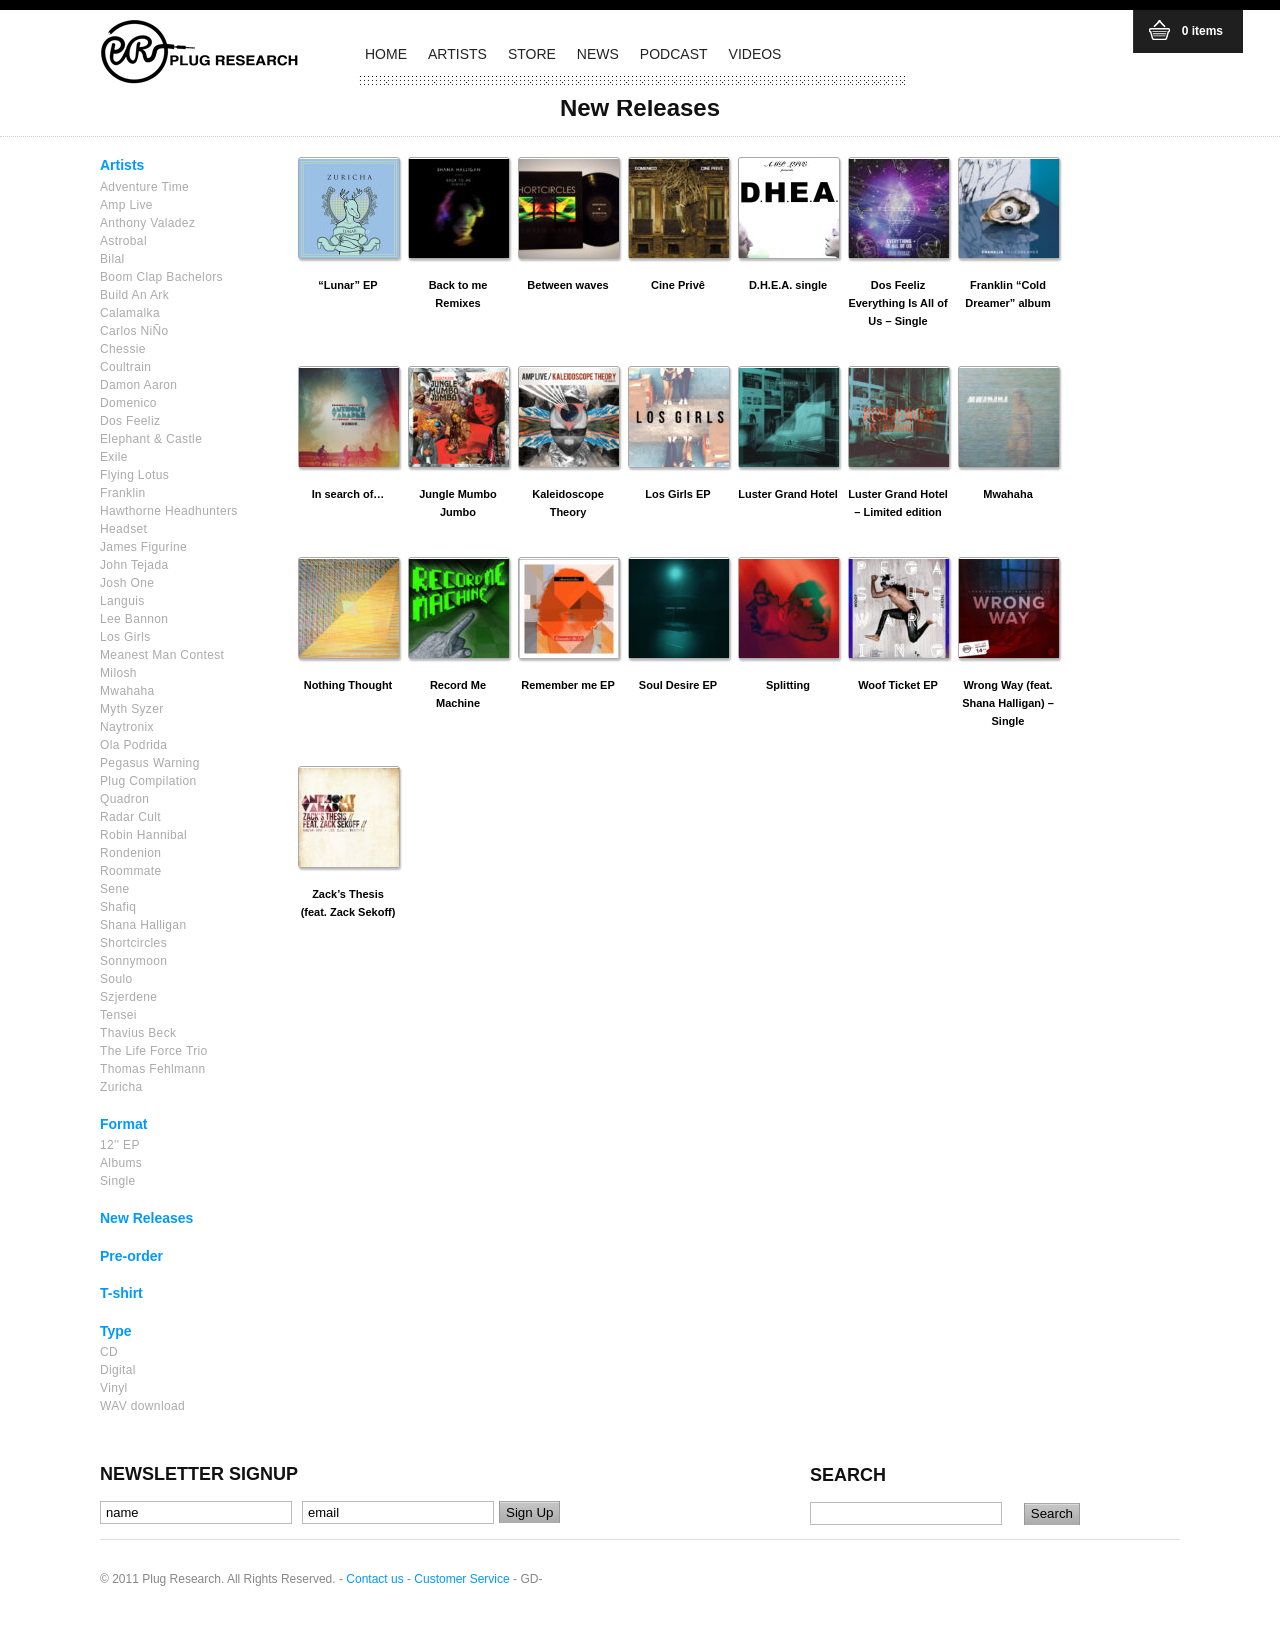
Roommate (131, 871)
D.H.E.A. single (788, 285)
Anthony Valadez (147, 223)
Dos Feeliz (130, 421)
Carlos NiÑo (134, 331)
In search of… (348, 494)
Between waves (567, 285)
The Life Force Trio (154, 1051)
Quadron (124, 799)
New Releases (146, 1218)
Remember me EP (568, 685)
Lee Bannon (134, 619)
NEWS (598, 54)
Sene (114, 889)
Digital (118, 1370)
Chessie (123, 349)
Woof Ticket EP (898, 685)
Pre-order (131, 1256)
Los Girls (125, 637)
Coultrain (125, 367)
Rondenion (130, 853)
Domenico (128, 403)
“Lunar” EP (347, 285)
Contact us (374, 1579)
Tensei (118, 1015)
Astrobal (123, 241)
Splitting (788, 685)
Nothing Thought (348, 685)
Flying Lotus (134, 475)
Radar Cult (130, 817)
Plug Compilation (148, 781)
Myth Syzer (132, 709)
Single (118, 1181)
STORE (532, 54)
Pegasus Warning (150, 763)
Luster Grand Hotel (788, 494)
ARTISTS (457, 54)
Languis (122, 601)
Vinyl (114, 1388)
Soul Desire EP (678, 685)
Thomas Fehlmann (152, 1069)
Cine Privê (678, 285)
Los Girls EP (677, 494)
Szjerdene (128, 997)
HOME (386, 54)
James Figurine (143, 547)
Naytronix (127, 727)
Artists (122, 165)
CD (109, 1352)
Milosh (118, 673)
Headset (123, 529)
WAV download (142, 1406)
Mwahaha (127, 691)
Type (116, 1331)
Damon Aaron (138, 385)
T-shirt (121, 1293)
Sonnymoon (133, 961)
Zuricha (121, 1087)
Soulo (116, 979)
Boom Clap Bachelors (161, 277)
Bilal (112, 259)
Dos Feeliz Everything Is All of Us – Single (897, 303)
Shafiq (118, 907)
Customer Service (461, 1579)
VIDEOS (755, 54)
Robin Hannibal (143, 835)
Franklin (123, 493)
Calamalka (130, 313)
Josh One (127, 583)
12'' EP (120, 1145)
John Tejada (134, 565)
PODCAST (674, 54)
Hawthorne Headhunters (169, 511)
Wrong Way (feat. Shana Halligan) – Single (1008, 703)
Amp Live (126, 205)
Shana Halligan (143, 925)
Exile (114, 457)
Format (123, 1124)
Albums (121, 1163)
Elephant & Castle (151, 439)
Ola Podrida (133, 745)
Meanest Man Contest (162, 655)
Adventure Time (144, 187)
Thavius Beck (138, 1033)
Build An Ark (134, 295)
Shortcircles (133, 943)
